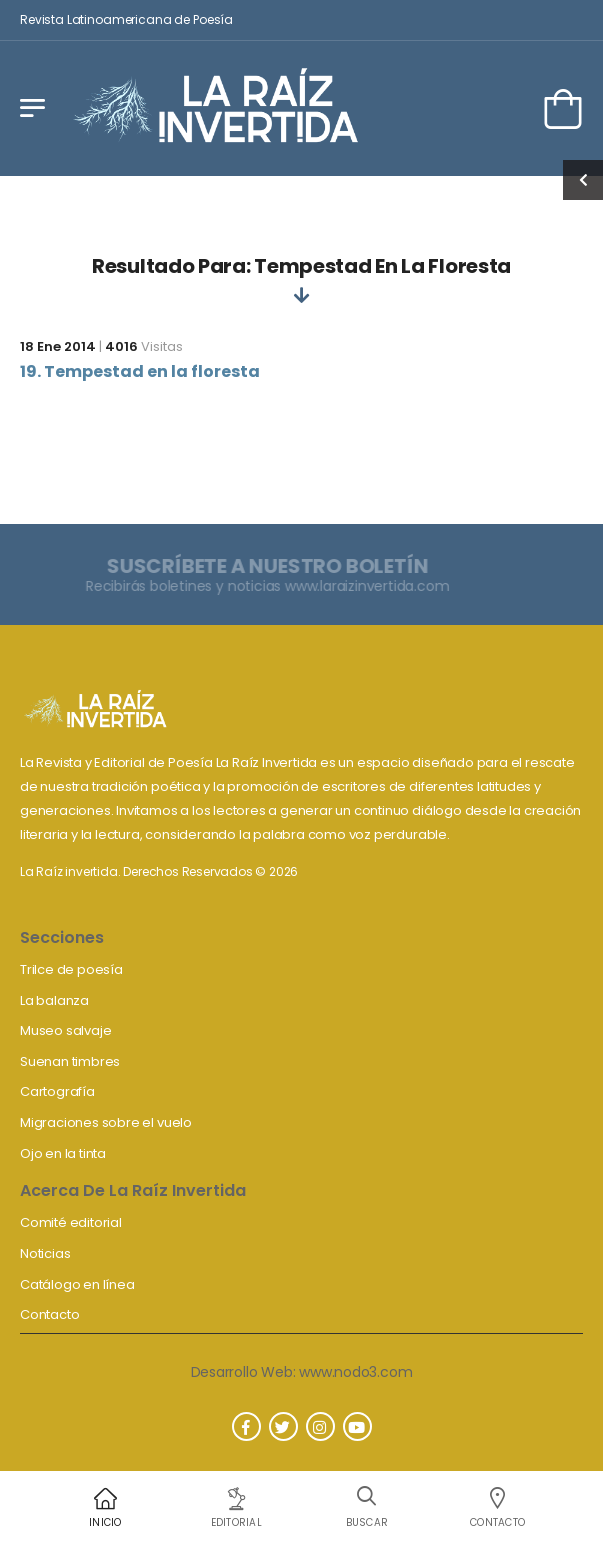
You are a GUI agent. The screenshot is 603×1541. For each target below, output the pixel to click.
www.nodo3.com (355, 1372)
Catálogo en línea (77, 1284)
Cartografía (57, 1091)
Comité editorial (71, 1222)
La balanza (54, 1000)
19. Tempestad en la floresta (140, 371)
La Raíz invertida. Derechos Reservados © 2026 (159, 871)
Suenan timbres (70, 1061)
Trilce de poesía (71, 969)
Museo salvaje (65, 1030)
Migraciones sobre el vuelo (106, 1122)
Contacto (49, 1314)
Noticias (45, 1253)
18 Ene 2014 (58, 346)
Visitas (144, 346)
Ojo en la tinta (63, 1153)
